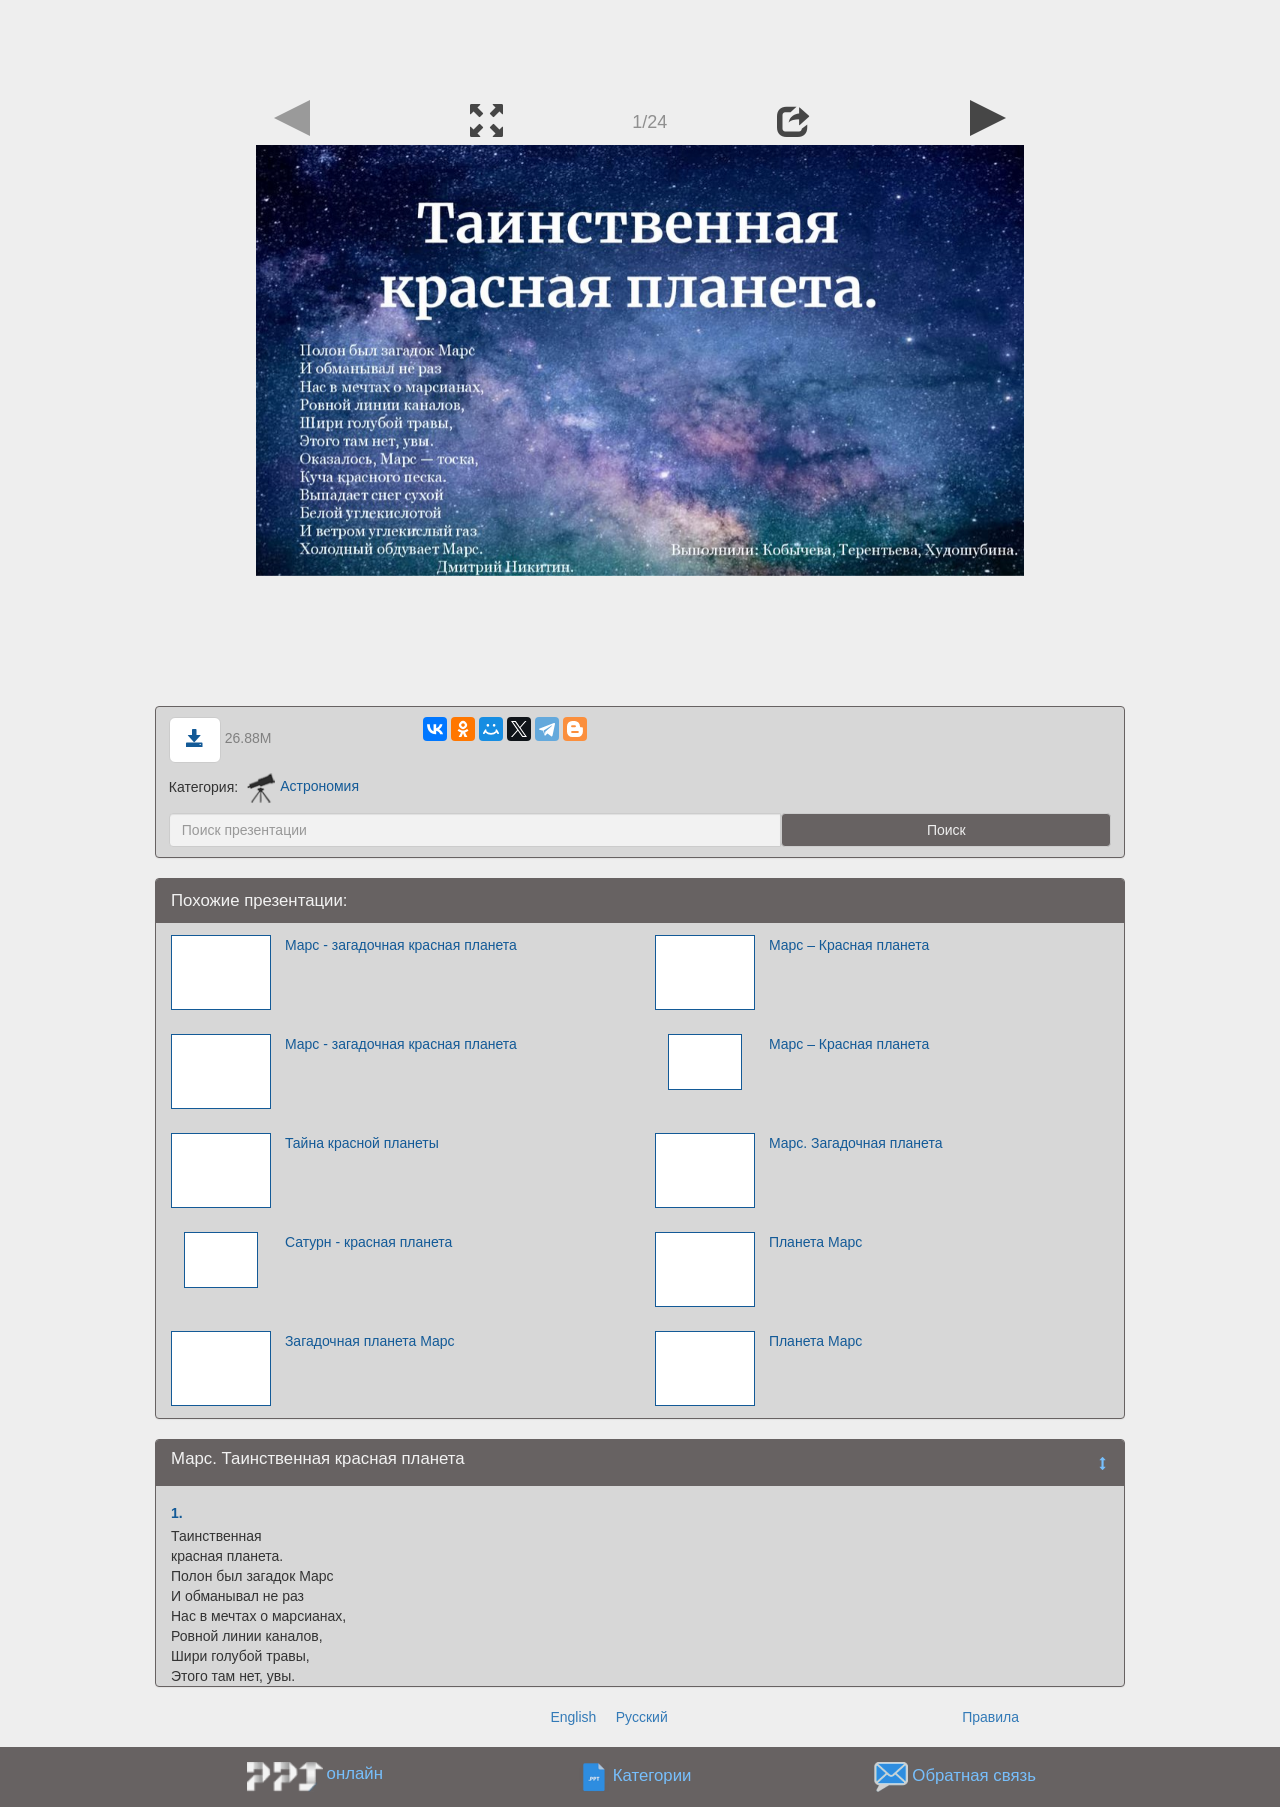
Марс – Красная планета (849, 945)
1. (177, 1513)
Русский (642, 1717)
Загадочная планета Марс (370, 1341)
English (573, 1717)
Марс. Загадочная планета (856, 1143)
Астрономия (303, 786)
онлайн (355, 1773)
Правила (990, 1717)
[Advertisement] (640, 45)
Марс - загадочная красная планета (401, 945)
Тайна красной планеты (362, 1143)
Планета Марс (815, 1242)
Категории (652, 1775)
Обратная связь (974, 1775)
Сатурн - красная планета (368, 1242)
